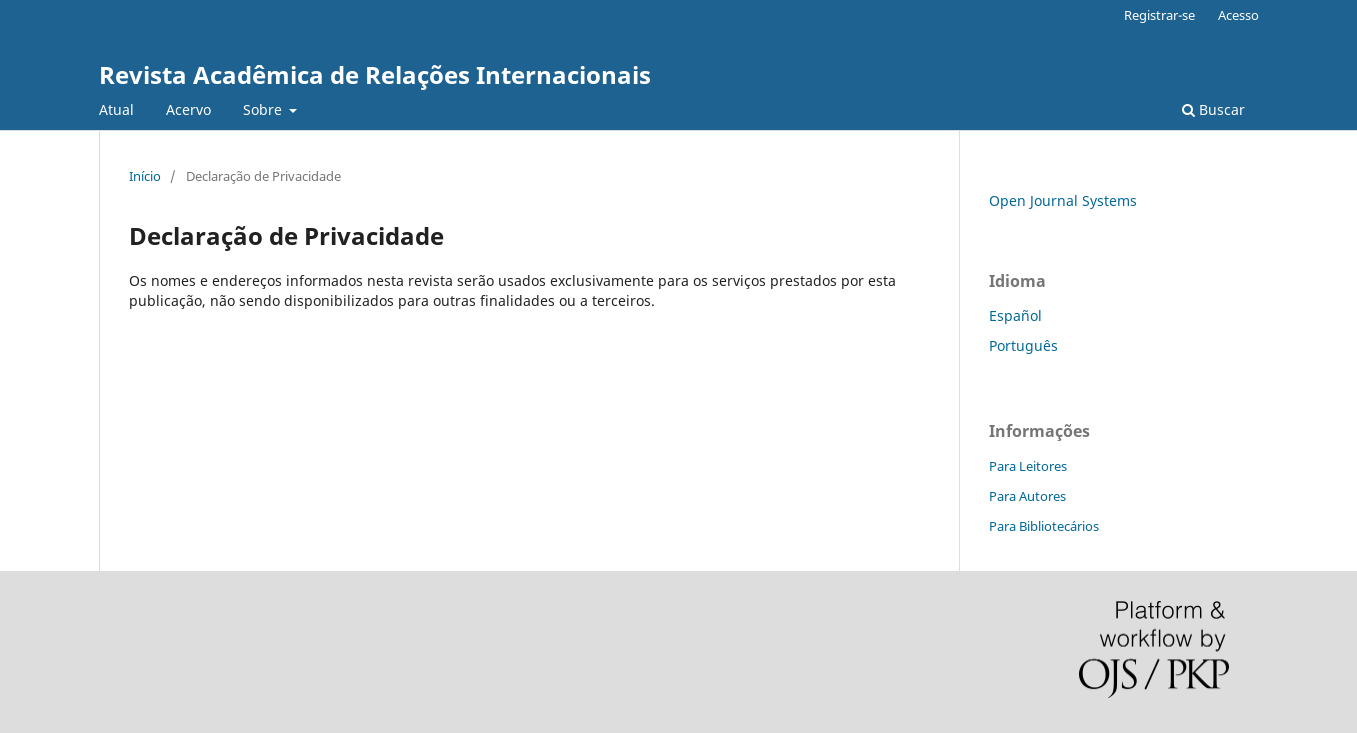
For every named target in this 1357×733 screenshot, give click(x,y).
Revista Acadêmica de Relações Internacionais (375, 74)
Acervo (188, 109)
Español (1015, 315)
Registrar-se (1159, 15)
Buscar (1213, 109)
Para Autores (1027, 496)
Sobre (264, 109)
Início (145, 176)
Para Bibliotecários (1044, 526)
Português (1023, 345)
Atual (116, 109)
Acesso (1238, 15)
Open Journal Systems (1063, 200)
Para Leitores (1028, 466)
